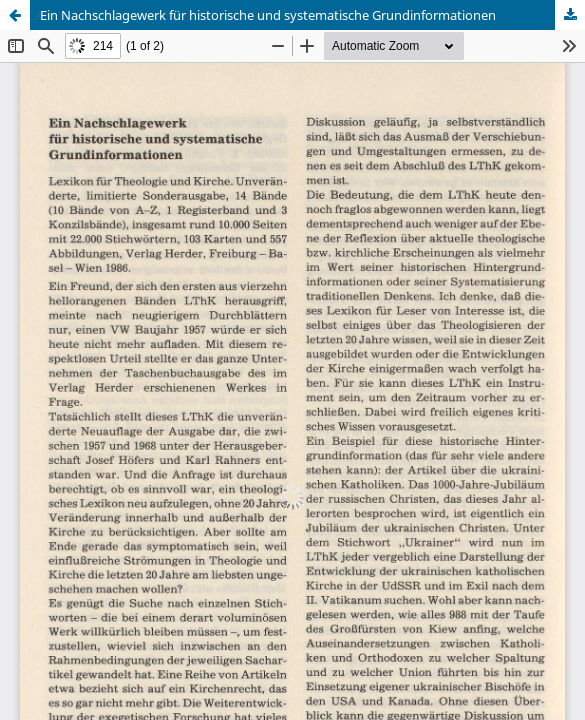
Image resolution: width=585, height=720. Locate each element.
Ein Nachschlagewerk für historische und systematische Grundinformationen (268, 15)
